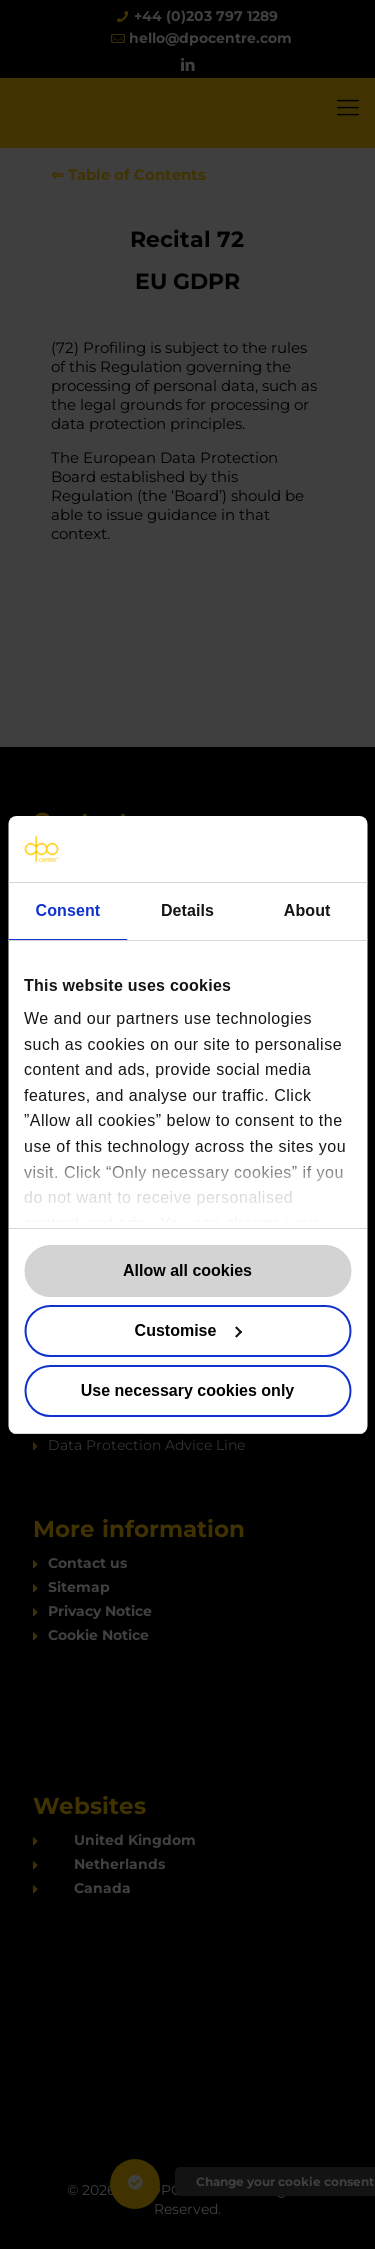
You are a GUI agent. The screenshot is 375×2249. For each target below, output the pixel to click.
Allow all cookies (187, 1270)
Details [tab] (187, 910)
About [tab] (307, 910)
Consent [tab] (67, 910)
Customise (188, 1330)
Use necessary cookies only (187, 1390)
